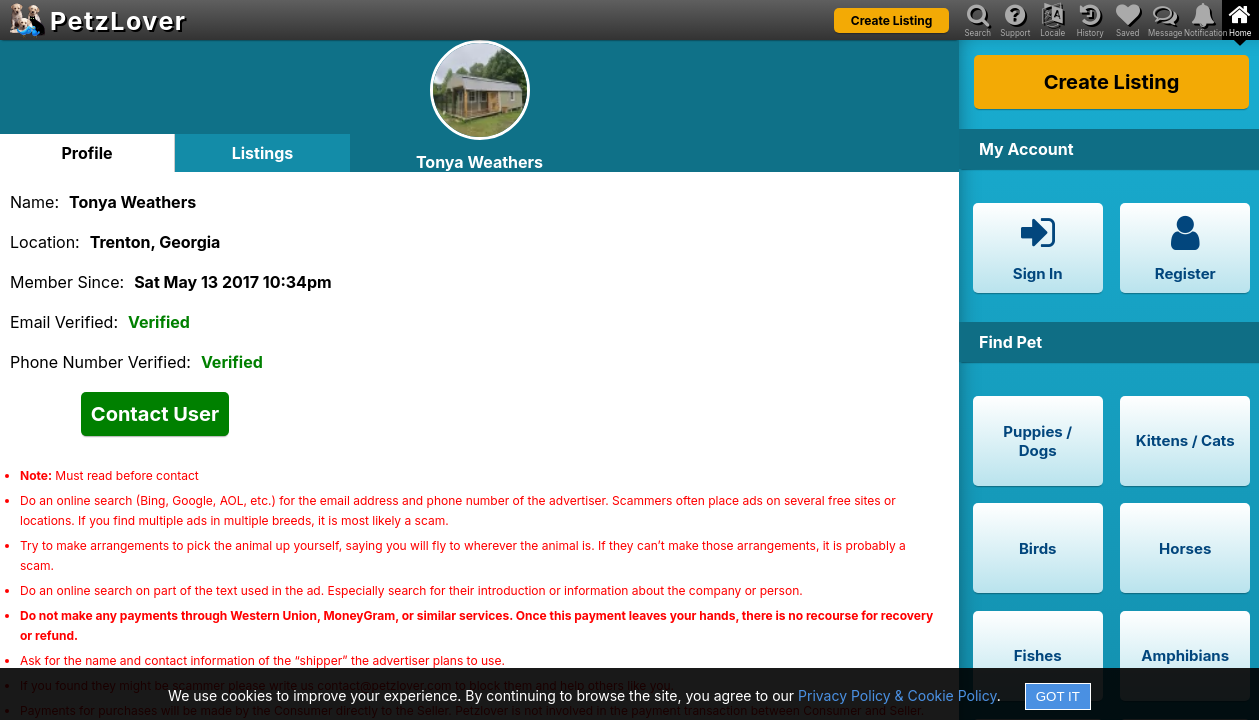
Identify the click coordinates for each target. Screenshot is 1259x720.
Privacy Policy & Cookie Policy (897, 695)
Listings (263, 153)
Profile (86, 153)
